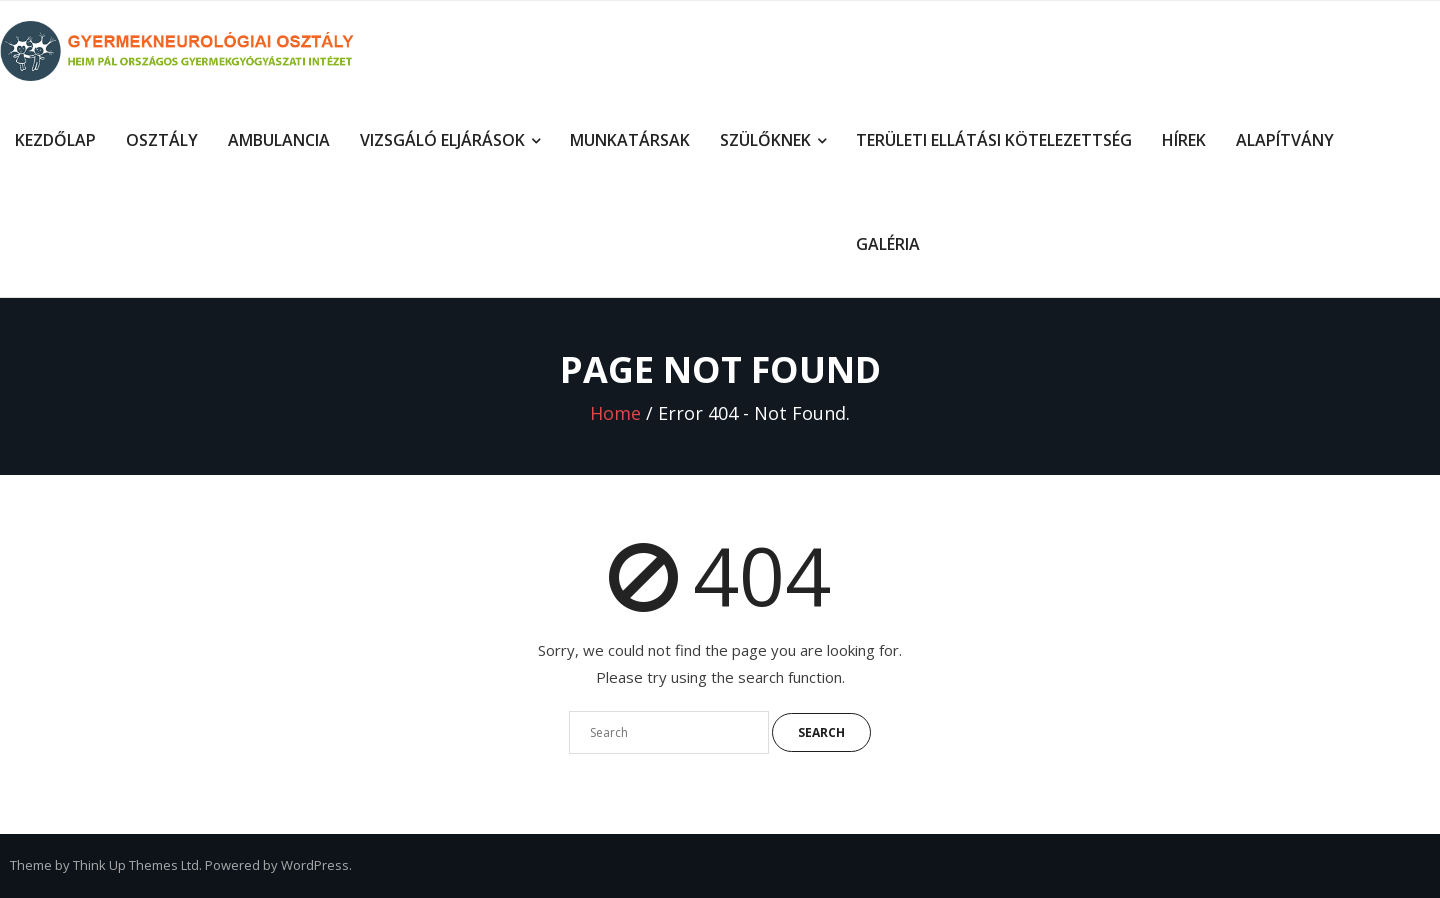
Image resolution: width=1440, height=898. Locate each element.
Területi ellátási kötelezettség (994, 140)
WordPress (315, 865)
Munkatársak (630, 140)
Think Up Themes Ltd (136, 865)
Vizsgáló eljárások (442, 140)
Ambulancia (279, 140)
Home (615, 413)
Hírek (1184, 140)
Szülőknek (765, 140)
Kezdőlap (55, 140)
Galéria (888, 244)
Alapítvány (1285, 140)
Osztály (162, 140)
